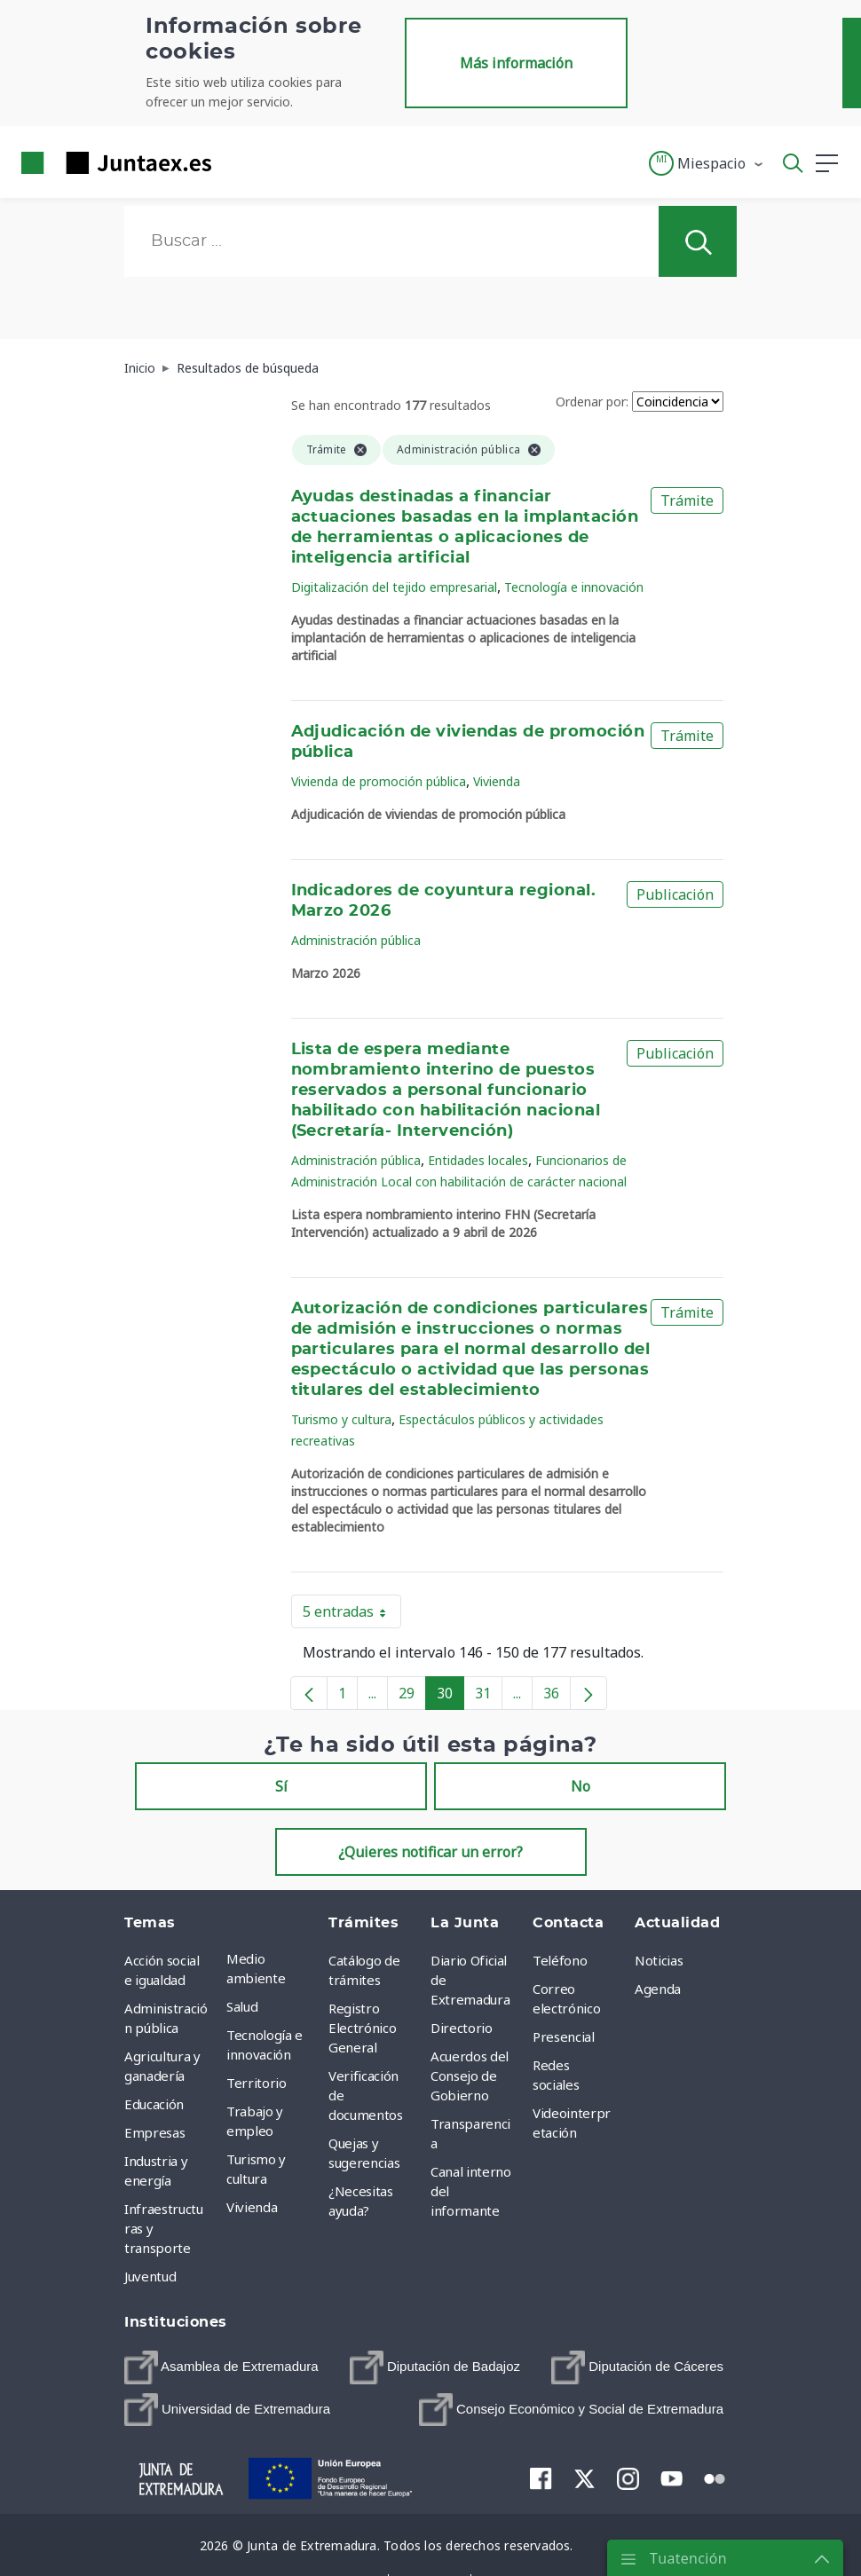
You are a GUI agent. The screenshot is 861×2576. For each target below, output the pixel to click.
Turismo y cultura (341, 1419)
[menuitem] (221, 2367)
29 (412, 1696)
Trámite (687, 500)
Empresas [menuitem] (154, 2132)
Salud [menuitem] (241, 2006)
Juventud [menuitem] (150, 2276)
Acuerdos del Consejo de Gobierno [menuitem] (469, 2075)
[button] (707, 163)
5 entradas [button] (352, 1615)
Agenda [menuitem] (658, 1988)
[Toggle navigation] (236, 162)
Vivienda (496, 781)
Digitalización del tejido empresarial (394, 587)
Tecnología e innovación (574, 587)
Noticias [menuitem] (659, 1960)
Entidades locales (478, 1160)
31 (488, 1696)
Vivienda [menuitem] (251, 2207)
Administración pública (356, 940)
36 (557, 1696)
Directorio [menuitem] (461, 2027)
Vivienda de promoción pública (378, 781)
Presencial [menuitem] (564, 2036)
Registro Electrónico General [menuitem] (362, 2027)
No (580, 1786)
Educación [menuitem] (154, 2104)
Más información (516, 63)
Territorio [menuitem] (256, 2083)
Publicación (675, 894)
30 (450, 1696)
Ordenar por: (592, 401)
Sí (281, 1786)
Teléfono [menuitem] (560, 1960)
